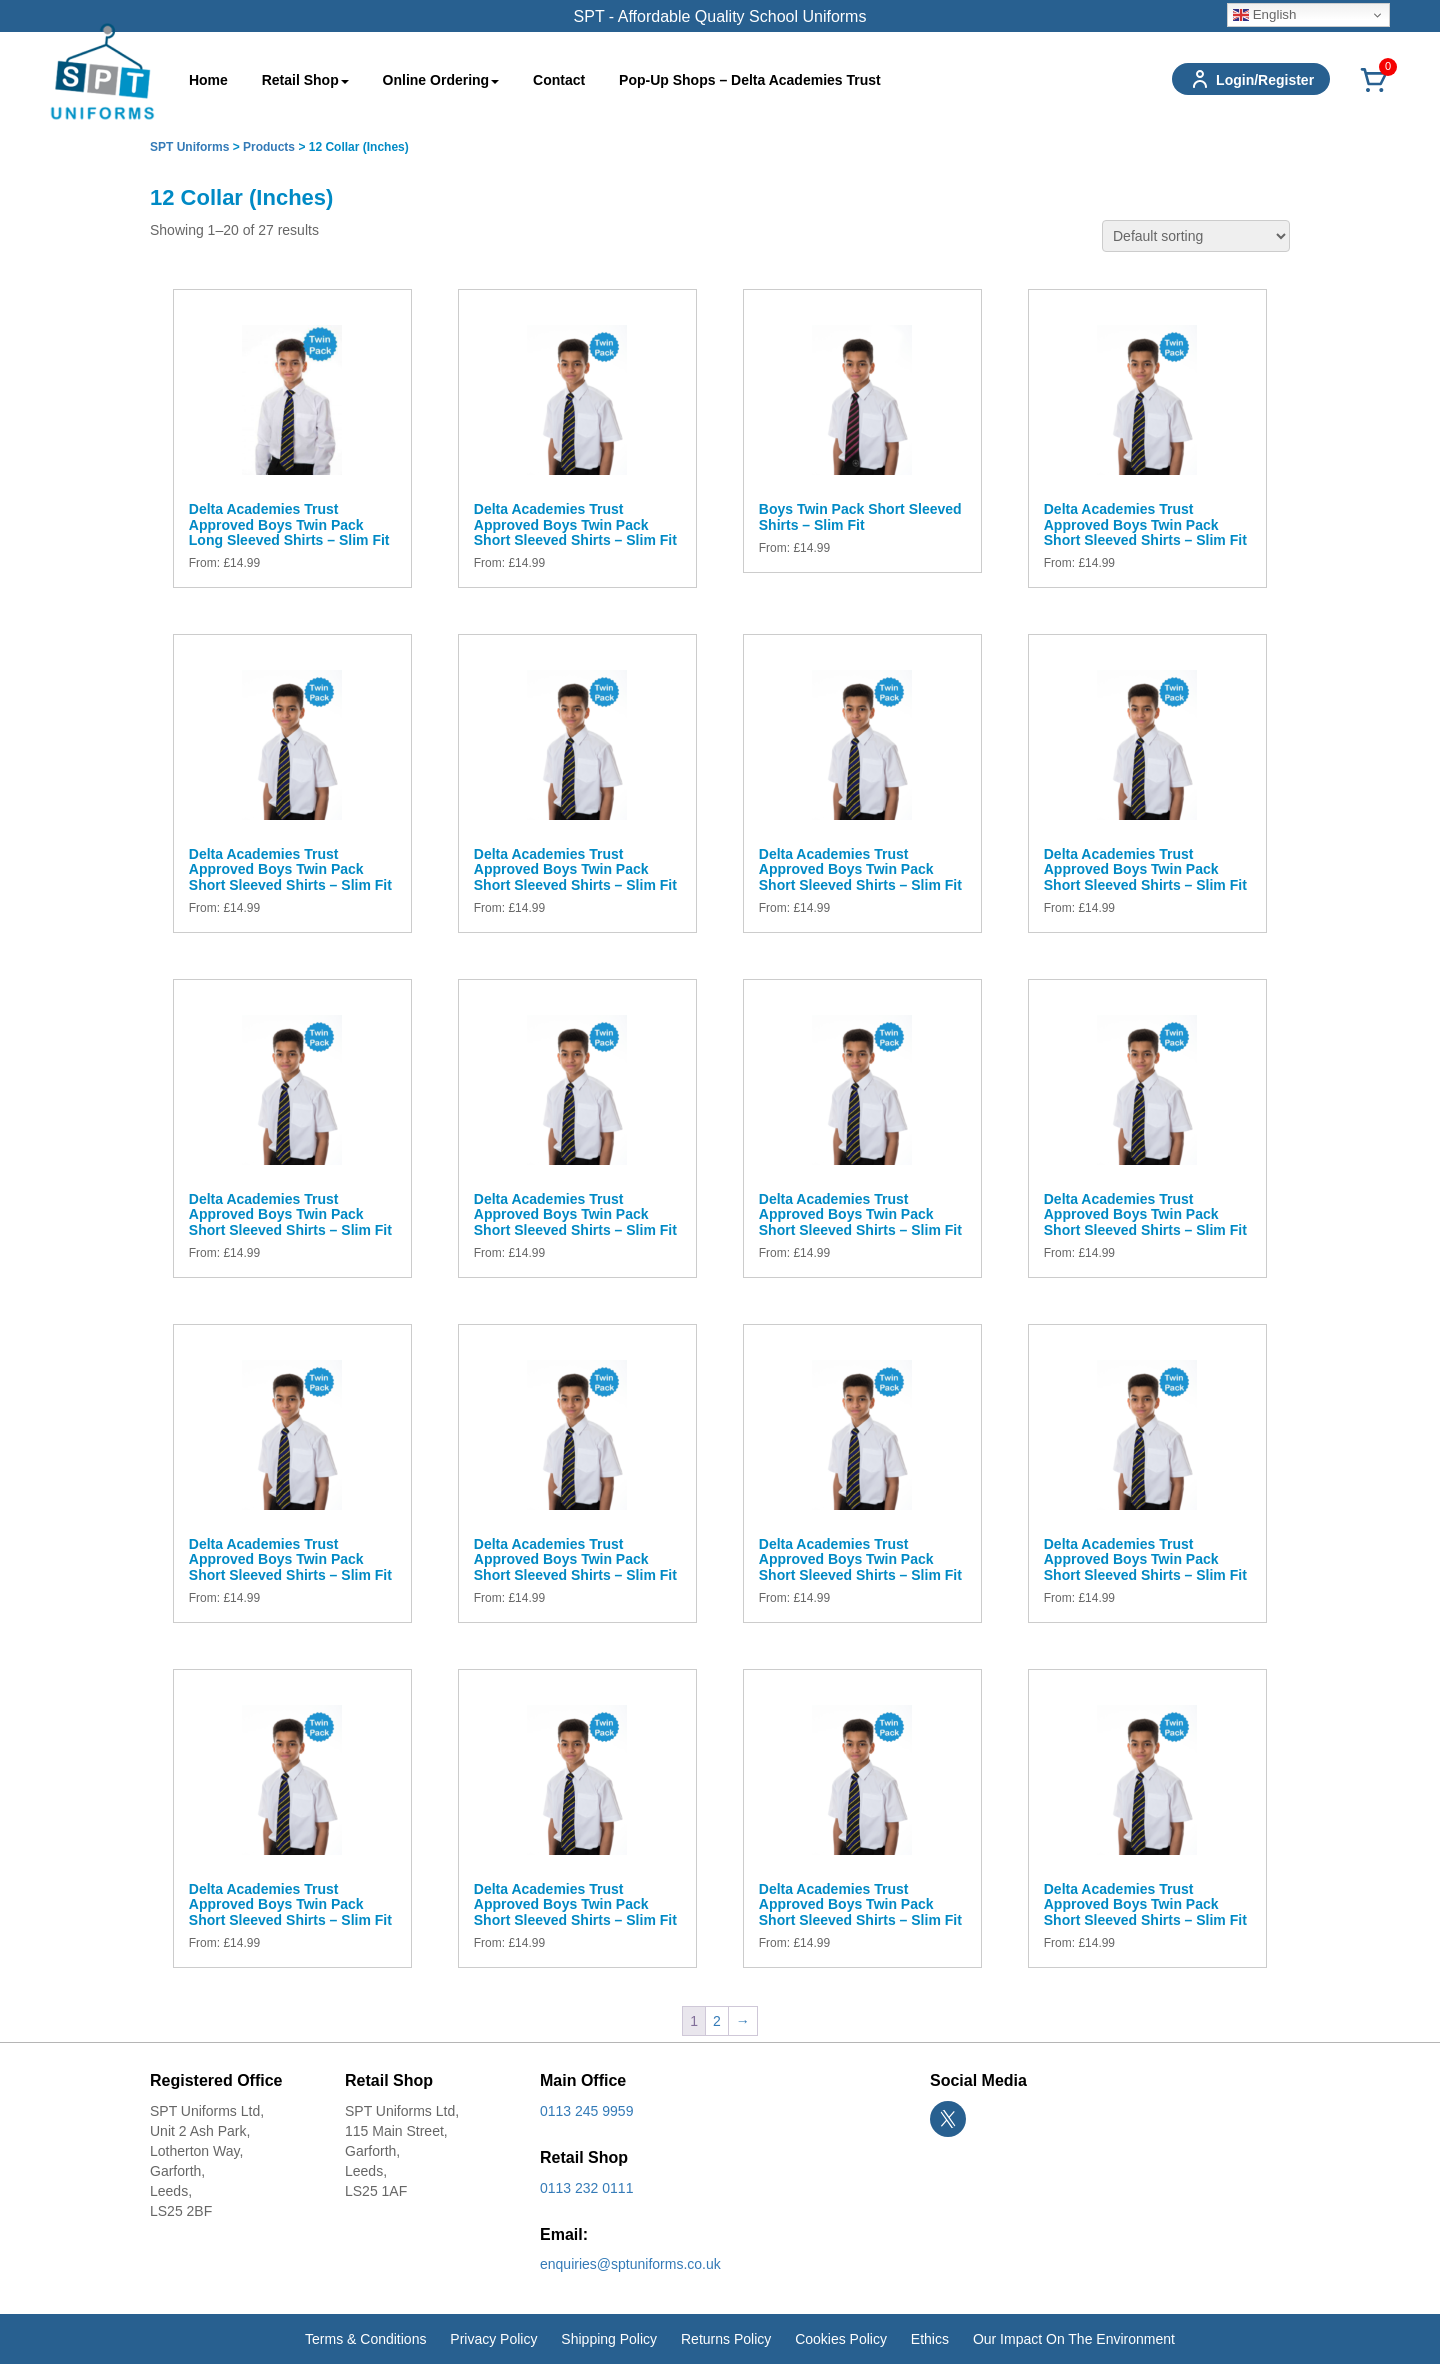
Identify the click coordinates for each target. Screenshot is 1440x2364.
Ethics (930, 2339)
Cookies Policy (841, 2339)
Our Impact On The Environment (1074, 2339)
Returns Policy (726, 2339)
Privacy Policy (493, 2339)
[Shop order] (1196, 236)
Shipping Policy (609, 2339)
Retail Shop (305, 80)
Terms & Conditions (365, 2339)
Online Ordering (441, 80)
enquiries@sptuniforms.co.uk (630, 2264)
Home (208, 80)
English (1264, 15)
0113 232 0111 (586, 2188)
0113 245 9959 (586, 2111)
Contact (559, 80)
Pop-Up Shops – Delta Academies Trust (750, 80)
